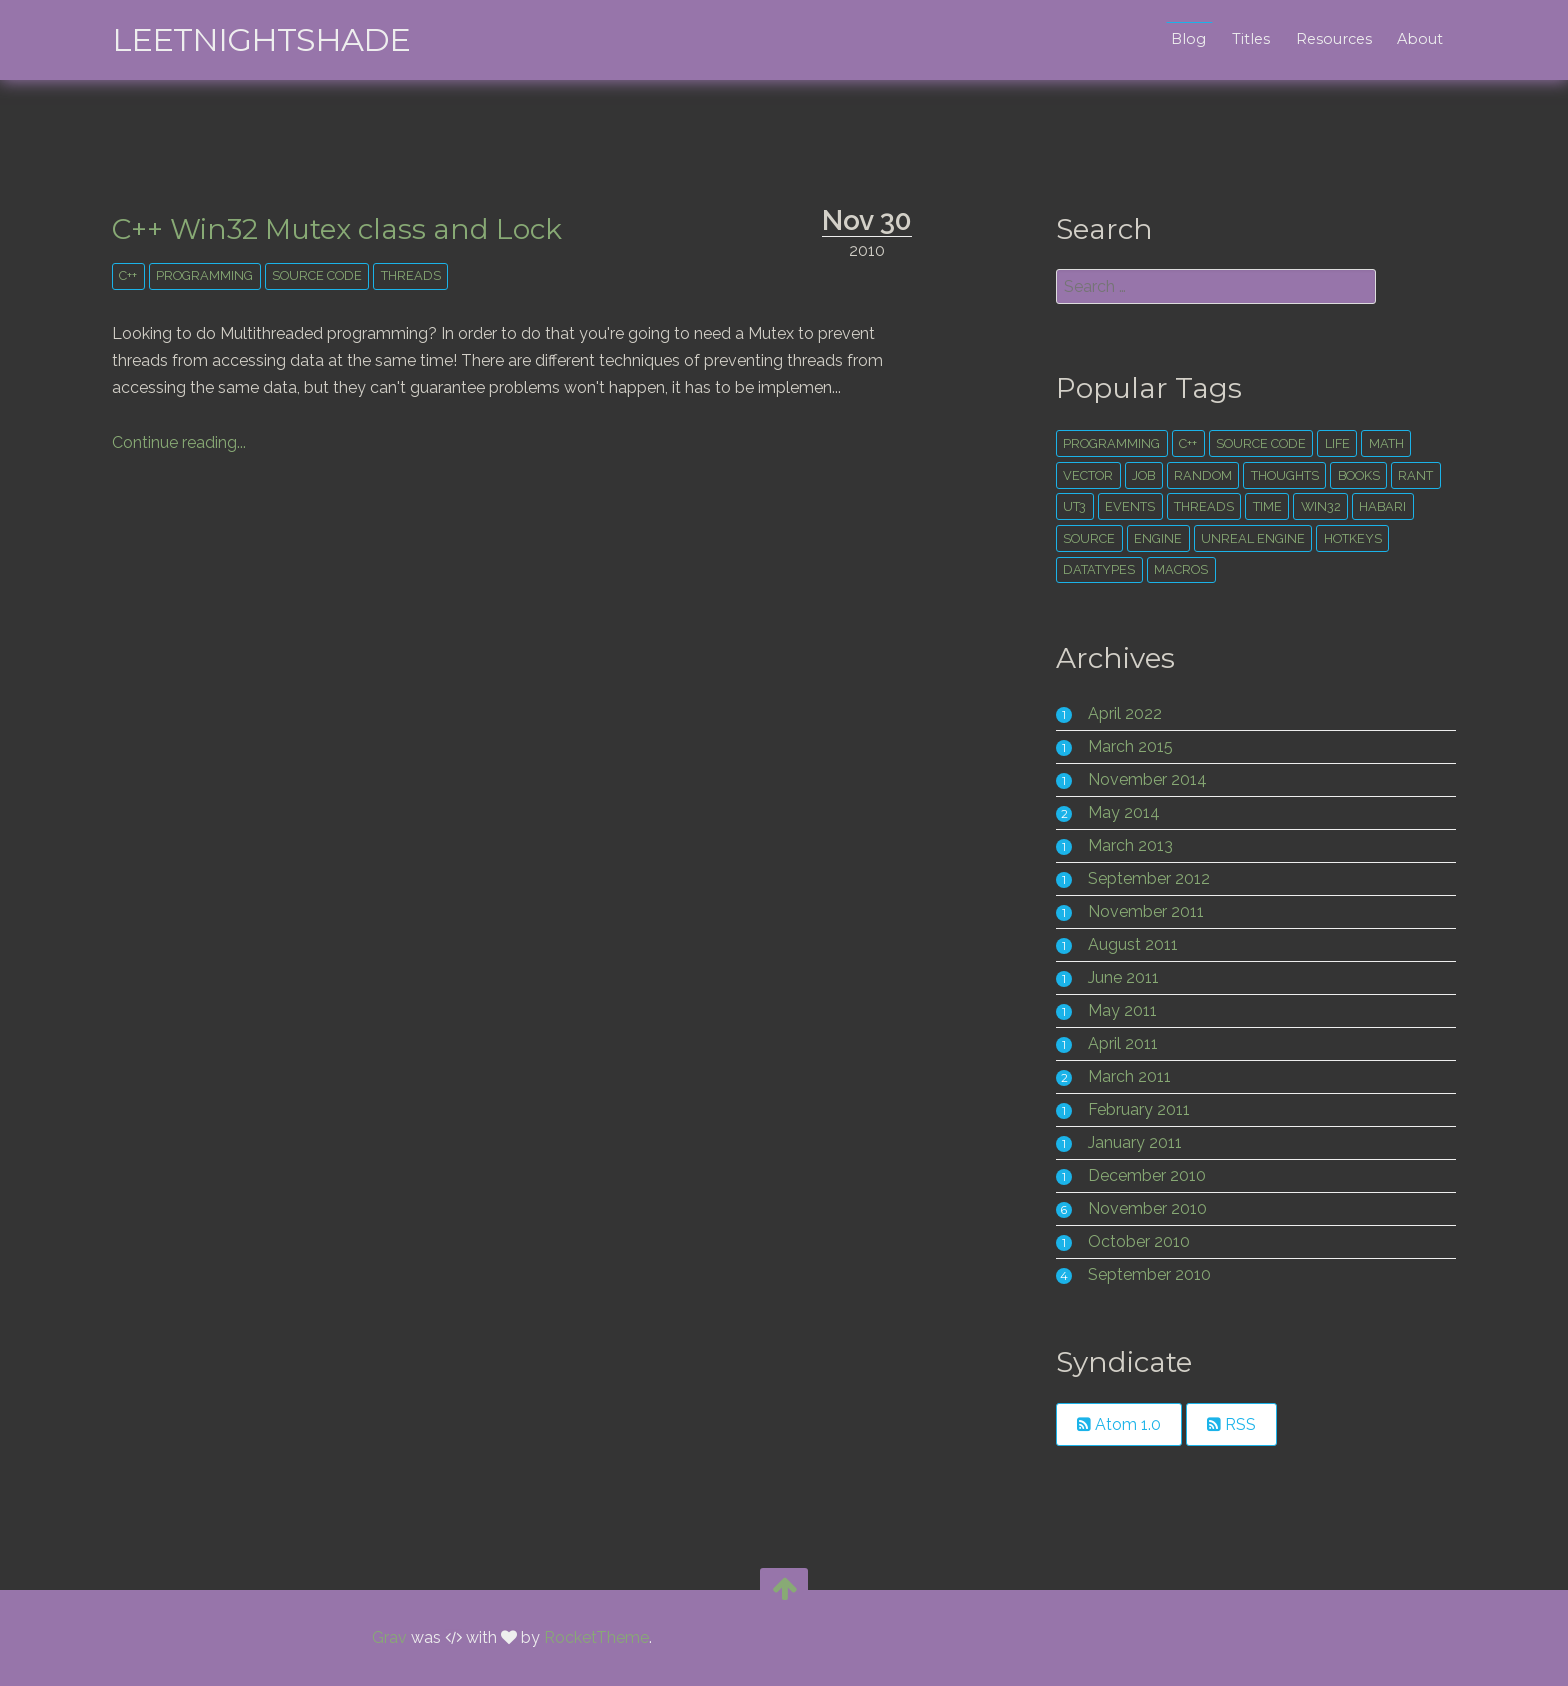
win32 (1321, 506)
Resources (1334, 39)
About (1420, 39)
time (1267, 506)
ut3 (1074, 506)
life (1337, 443)
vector (1088, 475)
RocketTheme (596, 1637)
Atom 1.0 (1119, 1424)
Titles (1251, 39)
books (1359, 475)
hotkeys (1353, 538)
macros (1181, 569)
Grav (389, 1637)
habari (1382, 506)
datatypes (1099, 569)
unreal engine (1253, 538)
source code (317, 275)
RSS (1231, 1424)
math (1386, 443)
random (1203, 475)
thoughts (1285, 475)
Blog (1188, 39)
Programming (204, 275)
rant (1415, 475)
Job (1143, 475)
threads (411, 275)
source (1089, 538)
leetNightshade (261, 39)
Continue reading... (179, 442)
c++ (128, 275)
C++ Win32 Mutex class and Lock (337, 229)
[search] (1216, 286)
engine (1158, 538)
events (1130, 506)
